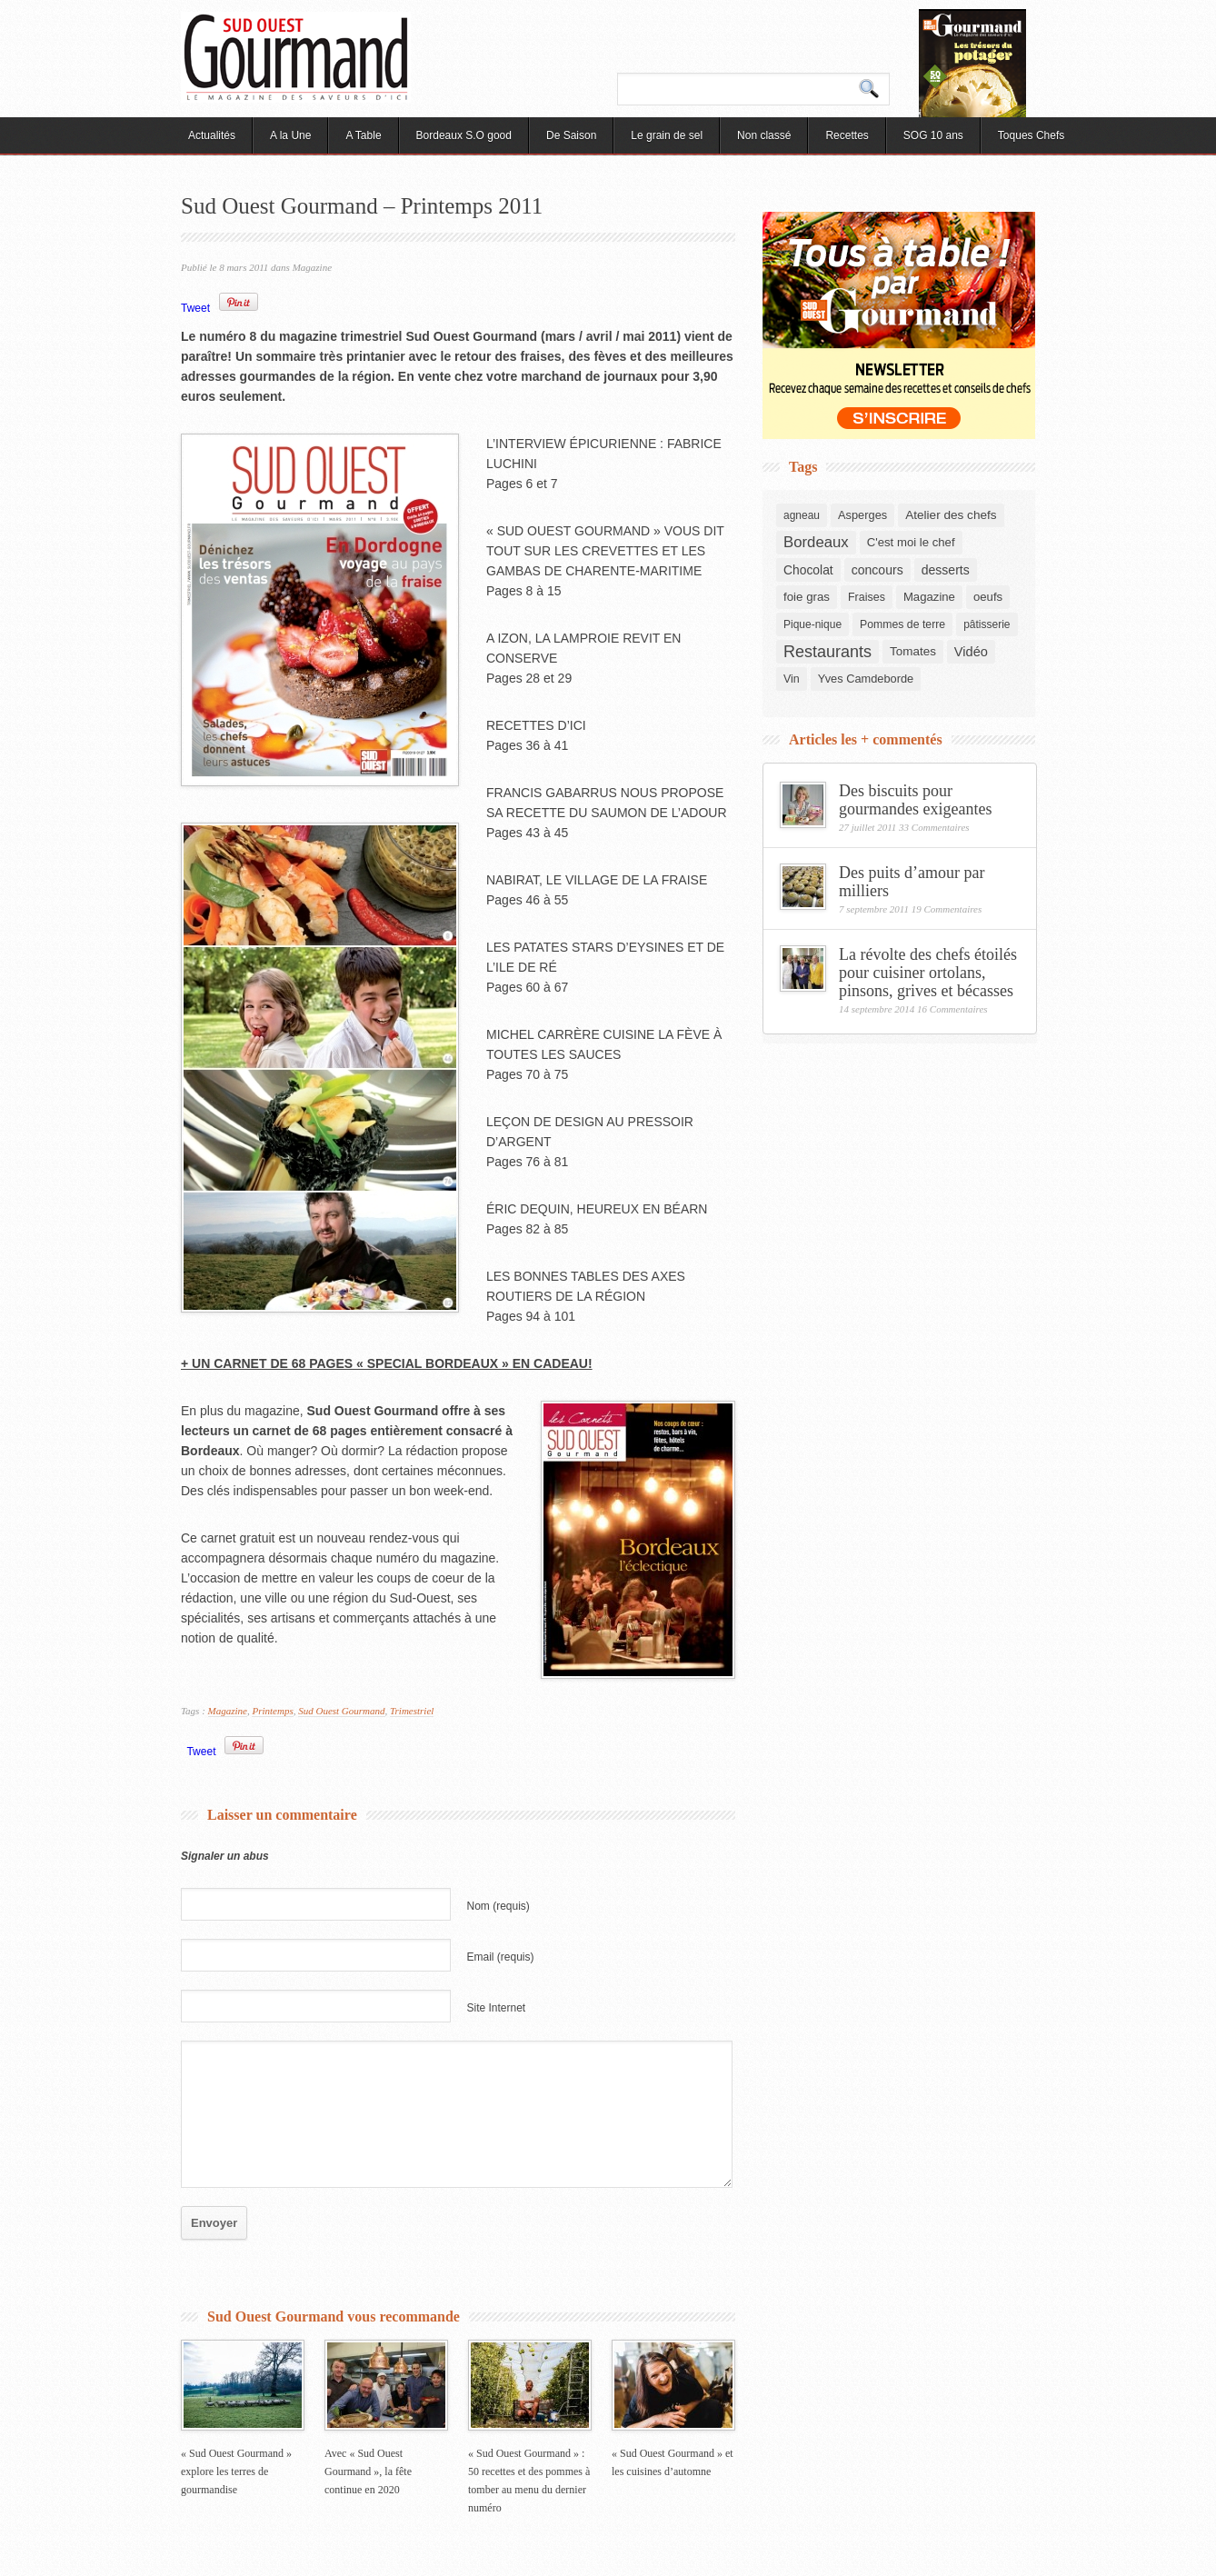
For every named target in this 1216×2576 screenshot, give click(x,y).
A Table (363, 135)
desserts (946, 570)
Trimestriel (412, 1710)
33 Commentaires (934, 827)
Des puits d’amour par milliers (911, 882)
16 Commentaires (952, 1008)
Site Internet (496, 2008)
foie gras (806, 597)
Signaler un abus (225, 1856)
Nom (498, 1906)
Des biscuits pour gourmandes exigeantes (915, 800)
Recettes (846, 135)
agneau (801, 515)
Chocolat (808, 570)
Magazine (312, 267)
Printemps (272, 1710)
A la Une (290, 135)
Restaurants (827, 652)
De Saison (571, 135)
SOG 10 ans (933, 135)
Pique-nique (812, 624)
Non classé (764, 135)
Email (500, 1957)
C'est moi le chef (911, 542)
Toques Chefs (1031, 135)
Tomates (913, 651)
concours (877, 570)
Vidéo (971, 651)
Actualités (211, 135)
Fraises (866, 597)
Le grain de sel (667, 135)
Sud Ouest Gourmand (341, 1710)
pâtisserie (986, 624)
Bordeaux (816, 542)
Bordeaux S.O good (464, 135)
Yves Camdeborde (865, 678)
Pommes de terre (902, 624)
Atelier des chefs (950, 515)
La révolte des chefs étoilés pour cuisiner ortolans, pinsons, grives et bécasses (928, 972)
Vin (791, 679)
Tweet (195, 308)
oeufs (987, 597)
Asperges (862, 515)
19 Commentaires (947, 909)
